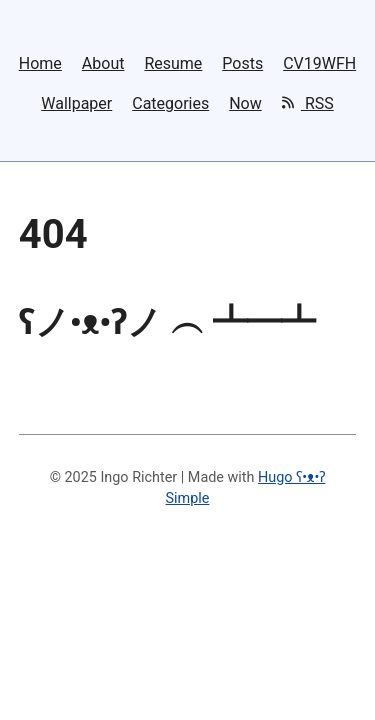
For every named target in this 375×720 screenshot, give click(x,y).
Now (245, 104)
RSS (308, 102)
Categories (170, 104)
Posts (242, 64)
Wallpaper (76, 104)
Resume (173, 64)
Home (40, 64)
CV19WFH (319, 64)
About (103, 64)
